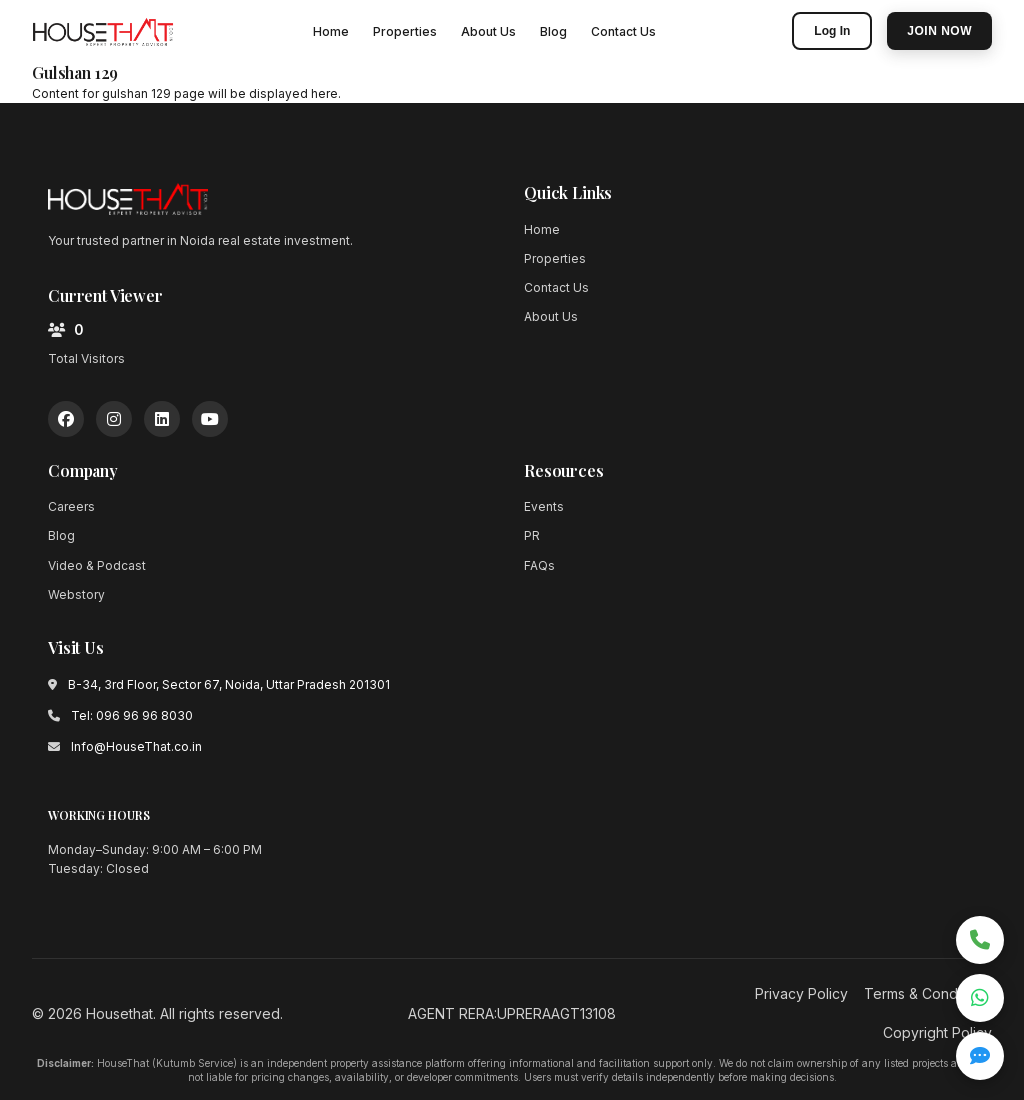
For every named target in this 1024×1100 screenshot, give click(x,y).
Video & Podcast (97, 565)
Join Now (939, 31)
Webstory (76, 594)
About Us (488, 31)
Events (544, 506)
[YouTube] (210, 419)
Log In (832, 31)
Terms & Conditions (928, 993)
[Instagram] (114, 419)
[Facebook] (66, 419)
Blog (553, 31)
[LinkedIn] (162, 419)
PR (532, 535)
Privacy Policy (801, 993)
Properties (405, 31)
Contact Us (623, 31)
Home (331, 31)
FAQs (539, 565)
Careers (71, 506)
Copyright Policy (937, 1032)
